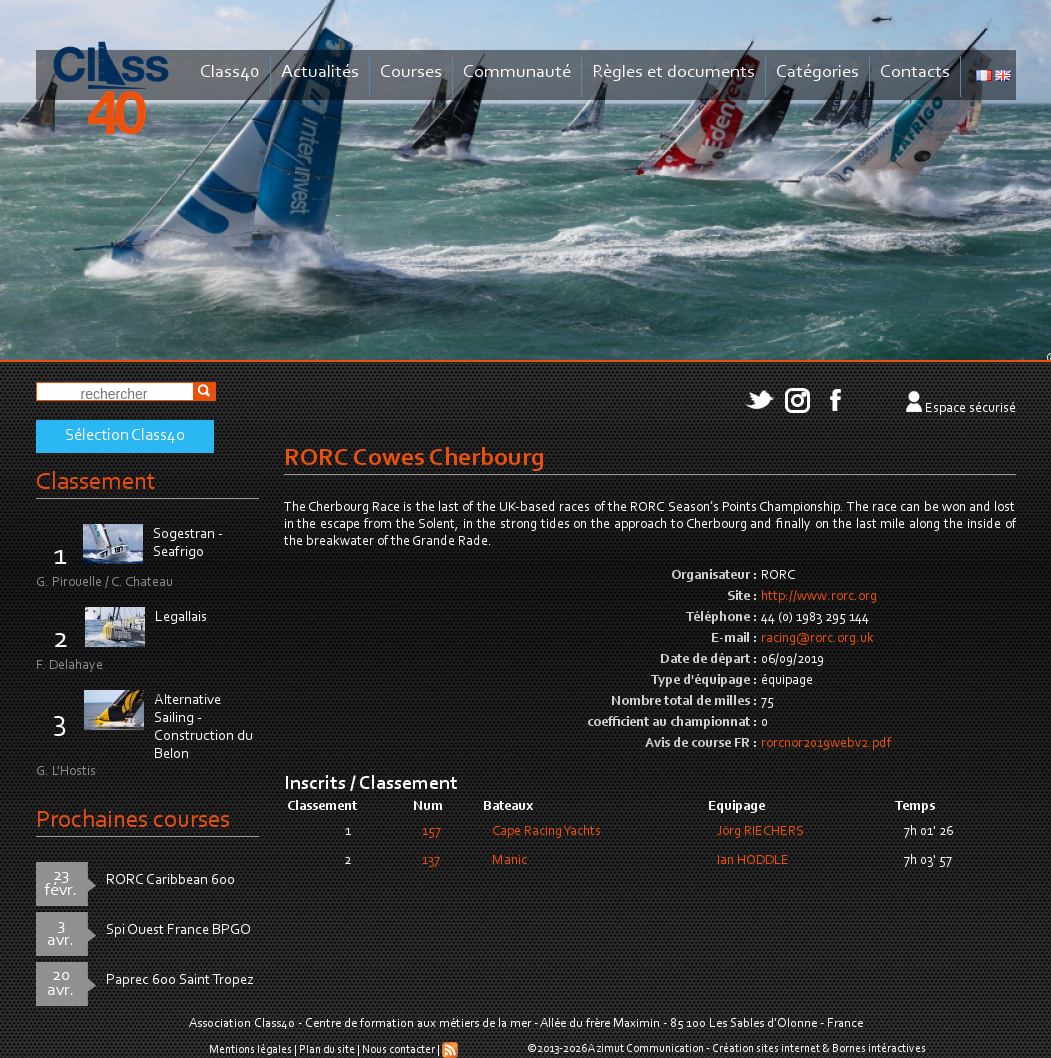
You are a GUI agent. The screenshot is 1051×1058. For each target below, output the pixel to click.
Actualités (320, 72)
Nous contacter (398, 1050)
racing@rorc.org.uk (817, 639)
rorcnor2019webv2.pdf (826, 744)
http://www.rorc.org (819, 597)
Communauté (517, 72)
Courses (411, 72)
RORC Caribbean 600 (170, 880)
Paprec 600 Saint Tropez (180, 980)
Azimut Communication (646, 1049)
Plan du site (327, 1050)
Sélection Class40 (125, 436)
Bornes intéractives (879, 1049)
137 (431, 861)
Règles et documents (673, 72)
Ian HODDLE (753, 861)
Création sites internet (766, 1049)
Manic (509, 861)
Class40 (230, 72)
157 (431, 832)
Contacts (915, 72)
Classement (96, 482)
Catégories (817, 72)
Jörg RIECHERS (760, 832)
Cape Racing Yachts (546, 832)
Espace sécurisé (970, 409)
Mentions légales (250, 1050)
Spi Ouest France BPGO (178, 930)
